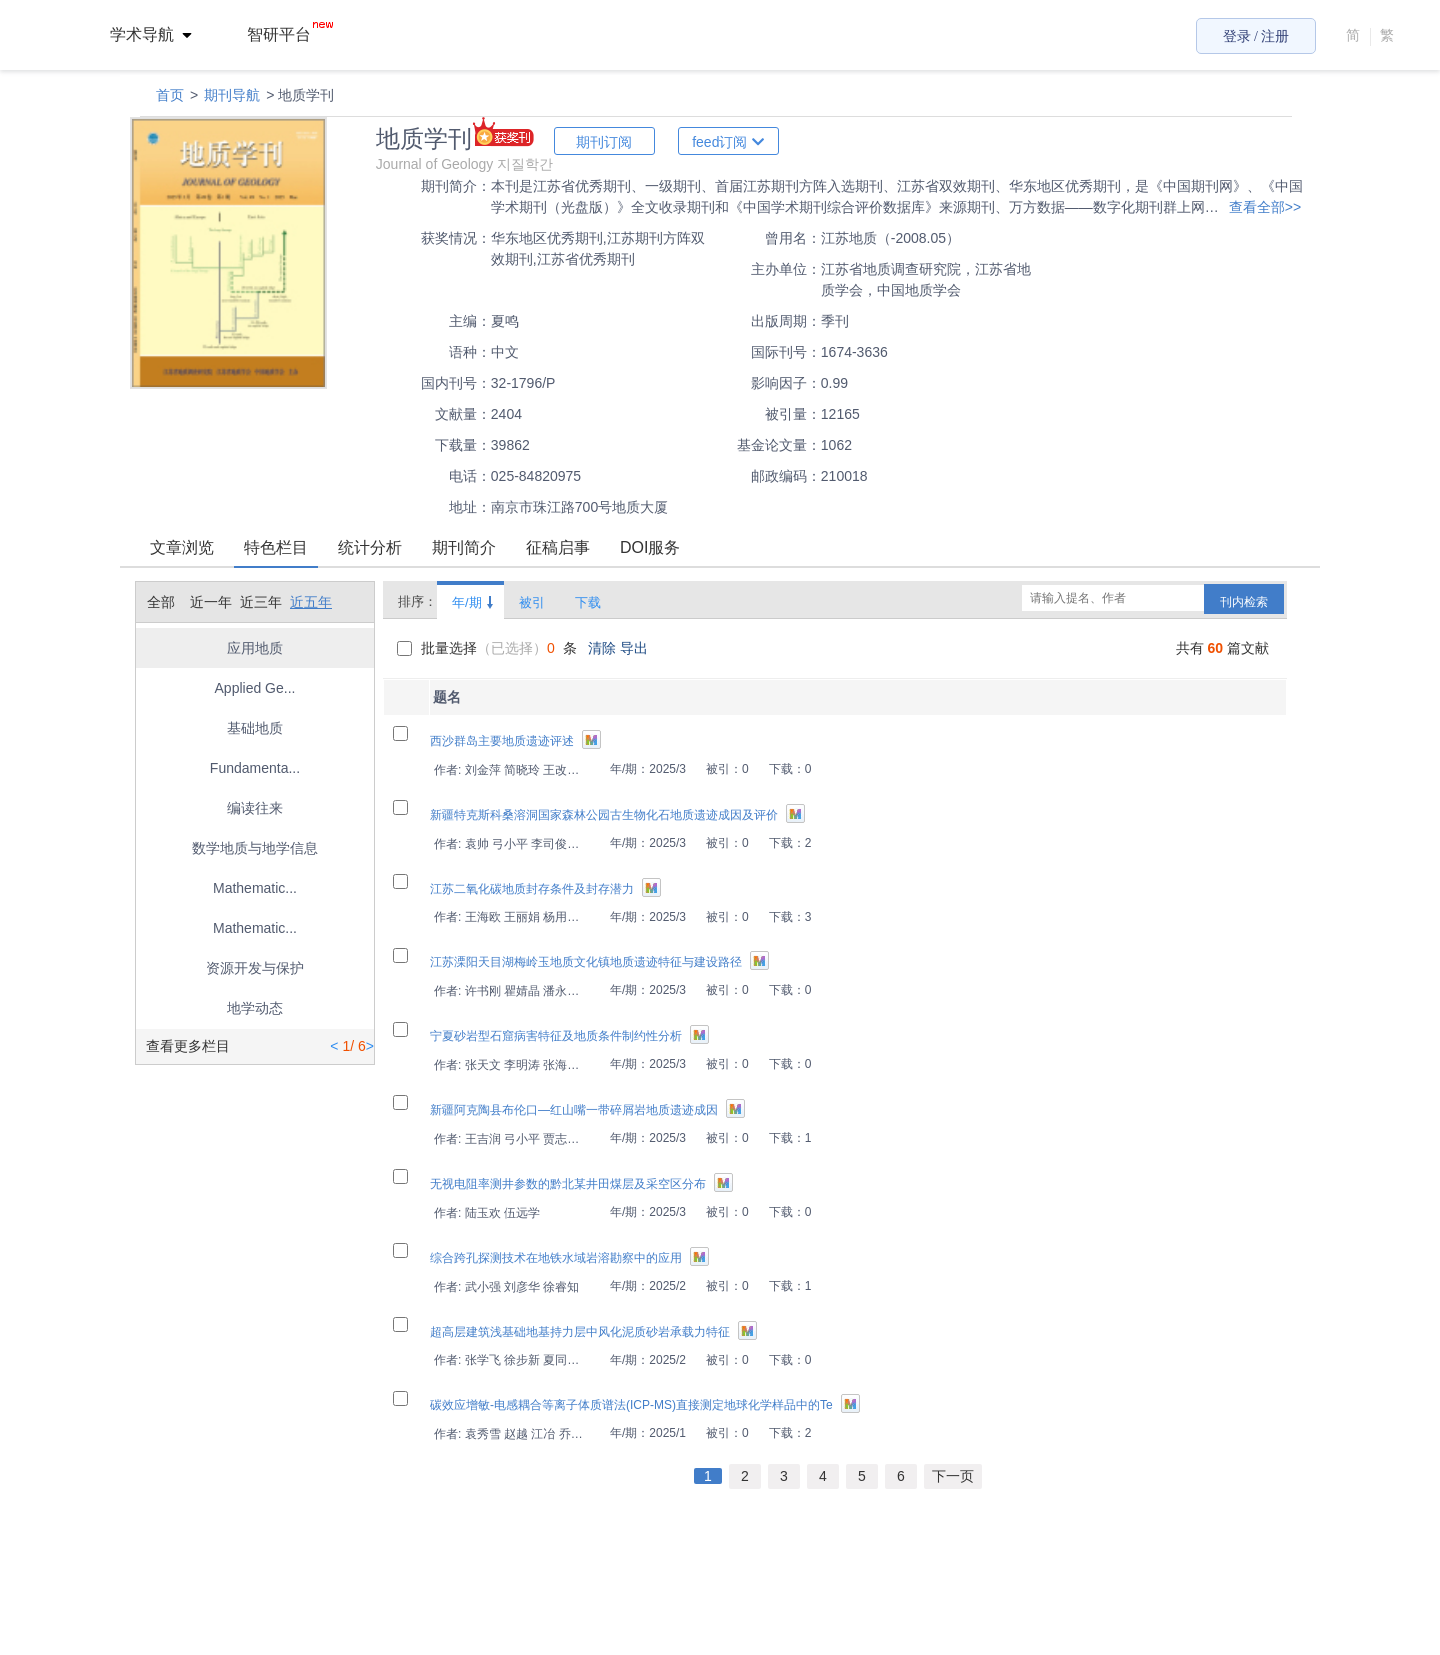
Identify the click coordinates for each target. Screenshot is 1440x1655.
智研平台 (290, 34)
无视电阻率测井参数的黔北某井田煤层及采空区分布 (568, 1184)
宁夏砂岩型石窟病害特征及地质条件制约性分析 (556, 1036)
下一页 (953, 1476)
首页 (170, 95)
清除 (604, 648)
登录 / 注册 (1256, 36)
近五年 (311, 602)
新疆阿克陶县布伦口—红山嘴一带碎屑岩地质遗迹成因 (574, 1110)
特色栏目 (276, 547)
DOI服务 (650, 547)
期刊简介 (464, 547)
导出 (634, 648)
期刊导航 (232, 95)
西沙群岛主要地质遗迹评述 (502, 741)
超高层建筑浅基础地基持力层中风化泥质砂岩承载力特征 (580, 1332)
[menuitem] (162, 35)
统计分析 (370, 547)
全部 (161, 602)
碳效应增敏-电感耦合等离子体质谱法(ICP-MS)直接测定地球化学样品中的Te (631, 1405)
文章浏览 (182, 547)
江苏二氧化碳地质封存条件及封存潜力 (532, 889)
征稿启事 (558, 547)
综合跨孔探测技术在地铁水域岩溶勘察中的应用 (556, 1258)
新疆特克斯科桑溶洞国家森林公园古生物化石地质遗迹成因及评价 (604, 815)
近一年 (211, 602)
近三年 (261, 602)
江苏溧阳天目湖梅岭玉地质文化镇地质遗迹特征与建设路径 (586, 962)
